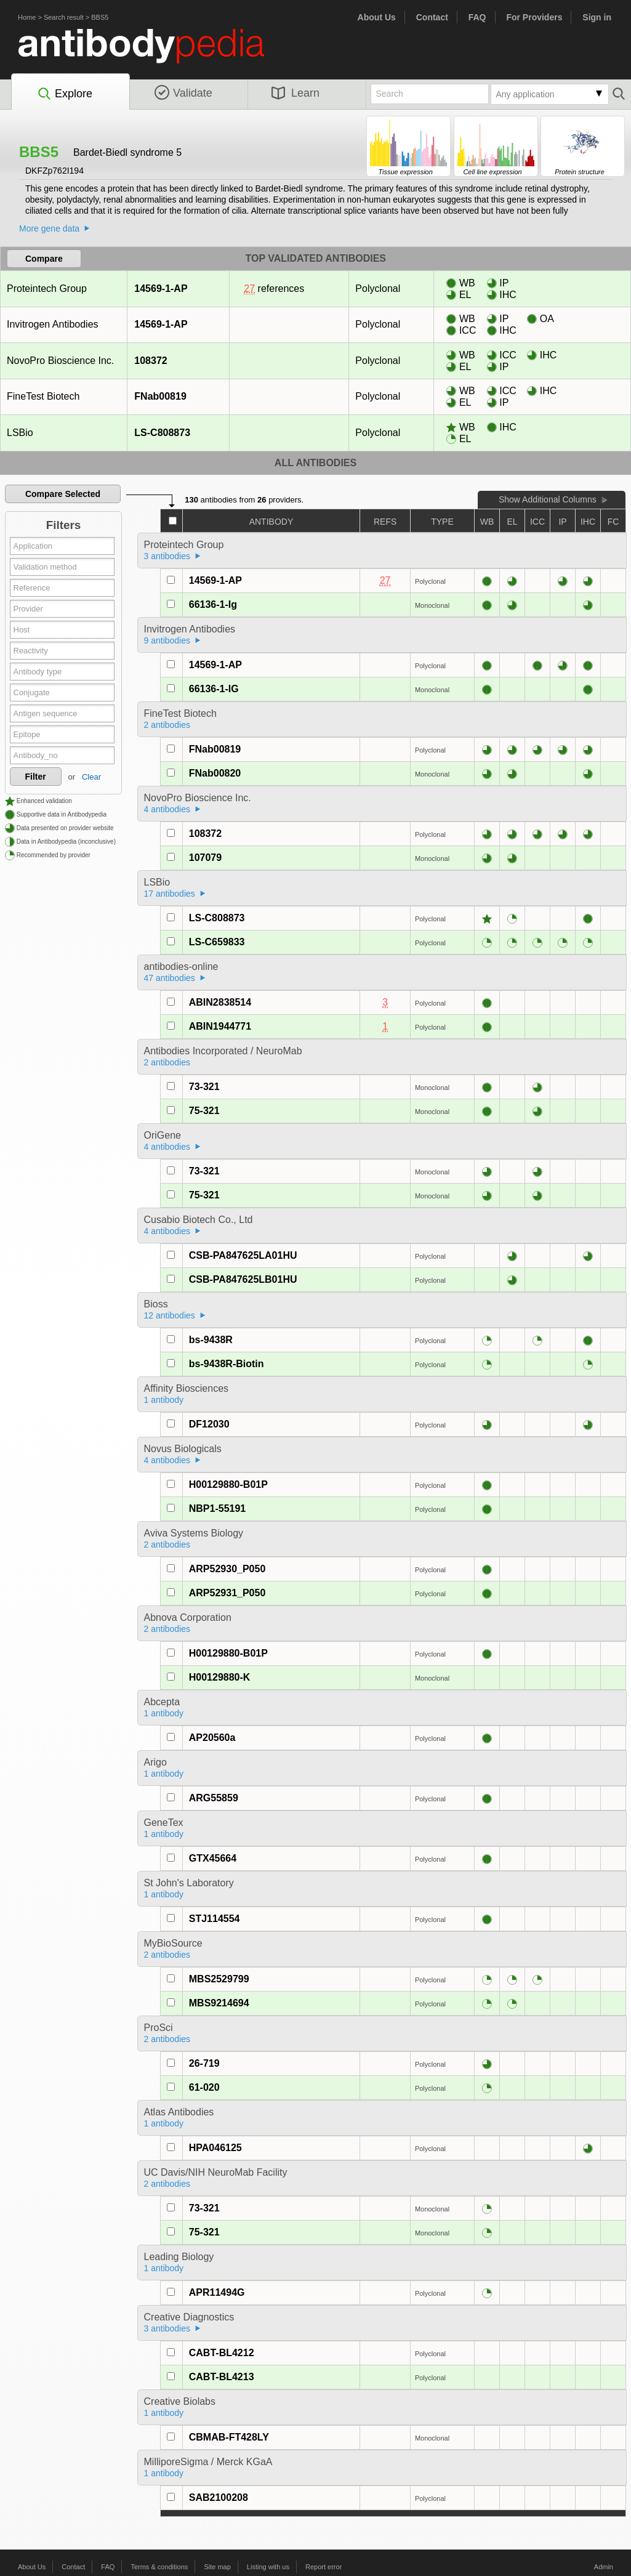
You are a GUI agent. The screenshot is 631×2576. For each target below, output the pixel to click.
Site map (217, 2566)
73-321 (204, 1086)
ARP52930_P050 (227, 1569)
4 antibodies (167, 809)
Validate (183, 93)
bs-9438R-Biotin (226, 1364)
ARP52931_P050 (227, 1593)
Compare (44, 259)
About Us (377, 17)
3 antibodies (167, 556)
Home (27, 17)
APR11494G (217, 2292)
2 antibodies (167, 725)
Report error (323, 2566)
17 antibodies (169, 893)
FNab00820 (215, 773)
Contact (432, 17)
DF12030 (209, 1424)
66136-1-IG (214, 689)
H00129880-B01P (228, 1484)
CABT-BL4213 (221, 2377)
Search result (64, 17)
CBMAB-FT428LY (229, 2437)
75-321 (204, 1110)
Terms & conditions (159, 2566)
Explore (64, 94)
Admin (603, 2566)
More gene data (49, 228)
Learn (295, 93)
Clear (91, 776)
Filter (35, 776)
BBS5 (99, 17)
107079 (205, 857)
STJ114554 (214, 1918)
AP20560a (212, 1737)
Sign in (596, 17)
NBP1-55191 (217, 1508)
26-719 (204, 2063)
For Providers (534, 17)
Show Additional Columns (548, 499)
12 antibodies (169, 1315)
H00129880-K (220, 1677)
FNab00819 (160, 396)
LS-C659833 (217, 942)
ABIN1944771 (220, 1026)
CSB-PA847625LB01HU (243, 1279)
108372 (150, 360)
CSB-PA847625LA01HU (243, 1255)
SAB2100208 (218, 2497)
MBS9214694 (219, 2003)
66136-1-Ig (213, 604)
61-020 (204, 2087)
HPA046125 (215, 2147)
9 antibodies (167, 640)
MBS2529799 (219, 1979)
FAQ (477, 17)
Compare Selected (62, 494)
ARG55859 (213, 1798)
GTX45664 (212, 1858)
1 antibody (164, 1400)
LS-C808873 (162, 432)
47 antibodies (169, 978)
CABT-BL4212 (221, 2353)
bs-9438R (211, 1339)
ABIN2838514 (220, 1002)
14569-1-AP (160, 288)
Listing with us (268, 2566)
